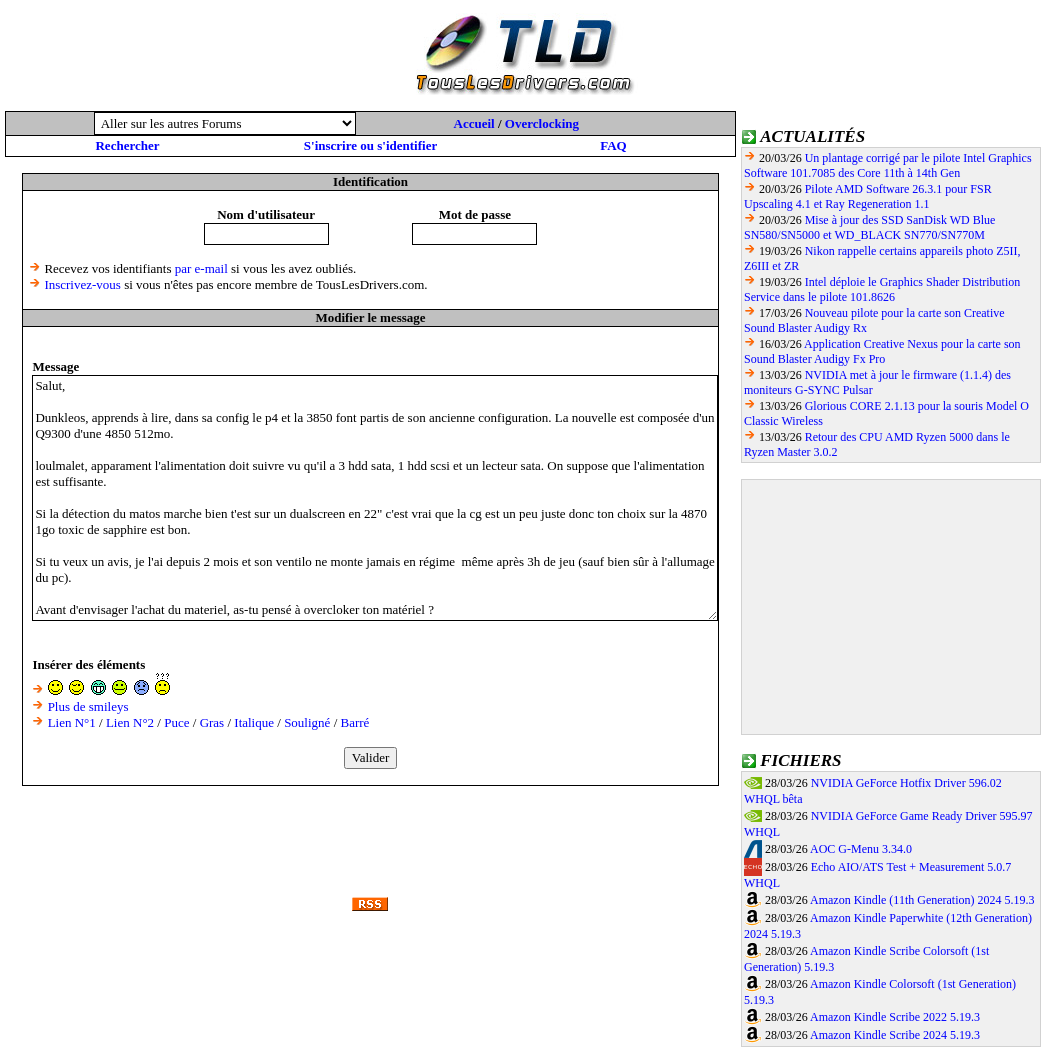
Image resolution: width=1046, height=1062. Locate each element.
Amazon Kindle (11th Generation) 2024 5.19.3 (922, 900)
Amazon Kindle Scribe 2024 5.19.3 (895, 1035)
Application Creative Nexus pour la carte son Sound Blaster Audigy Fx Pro (882, 351)
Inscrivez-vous (82, 284)
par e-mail (201, 268)
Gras (212, 722)
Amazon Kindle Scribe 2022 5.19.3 (895, 1017)
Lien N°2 (130, 722)
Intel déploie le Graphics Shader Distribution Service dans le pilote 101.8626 (882, 289)
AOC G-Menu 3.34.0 (861, 849)
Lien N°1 (72, 722)
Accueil (474, 123)
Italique (254, 722)
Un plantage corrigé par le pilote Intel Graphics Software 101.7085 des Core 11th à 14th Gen (888, 165)
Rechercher (127, 145)
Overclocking (542, 123)
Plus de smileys (88, 706)
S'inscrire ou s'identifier (370, 145)
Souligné (307, 722)
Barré (355, 722)
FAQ (613, 145)
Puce (176, 722)
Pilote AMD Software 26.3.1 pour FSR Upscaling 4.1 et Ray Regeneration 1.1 (868, 196)
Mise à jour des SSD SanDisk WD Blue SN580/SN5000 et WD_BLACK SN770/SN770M (869, 227)
